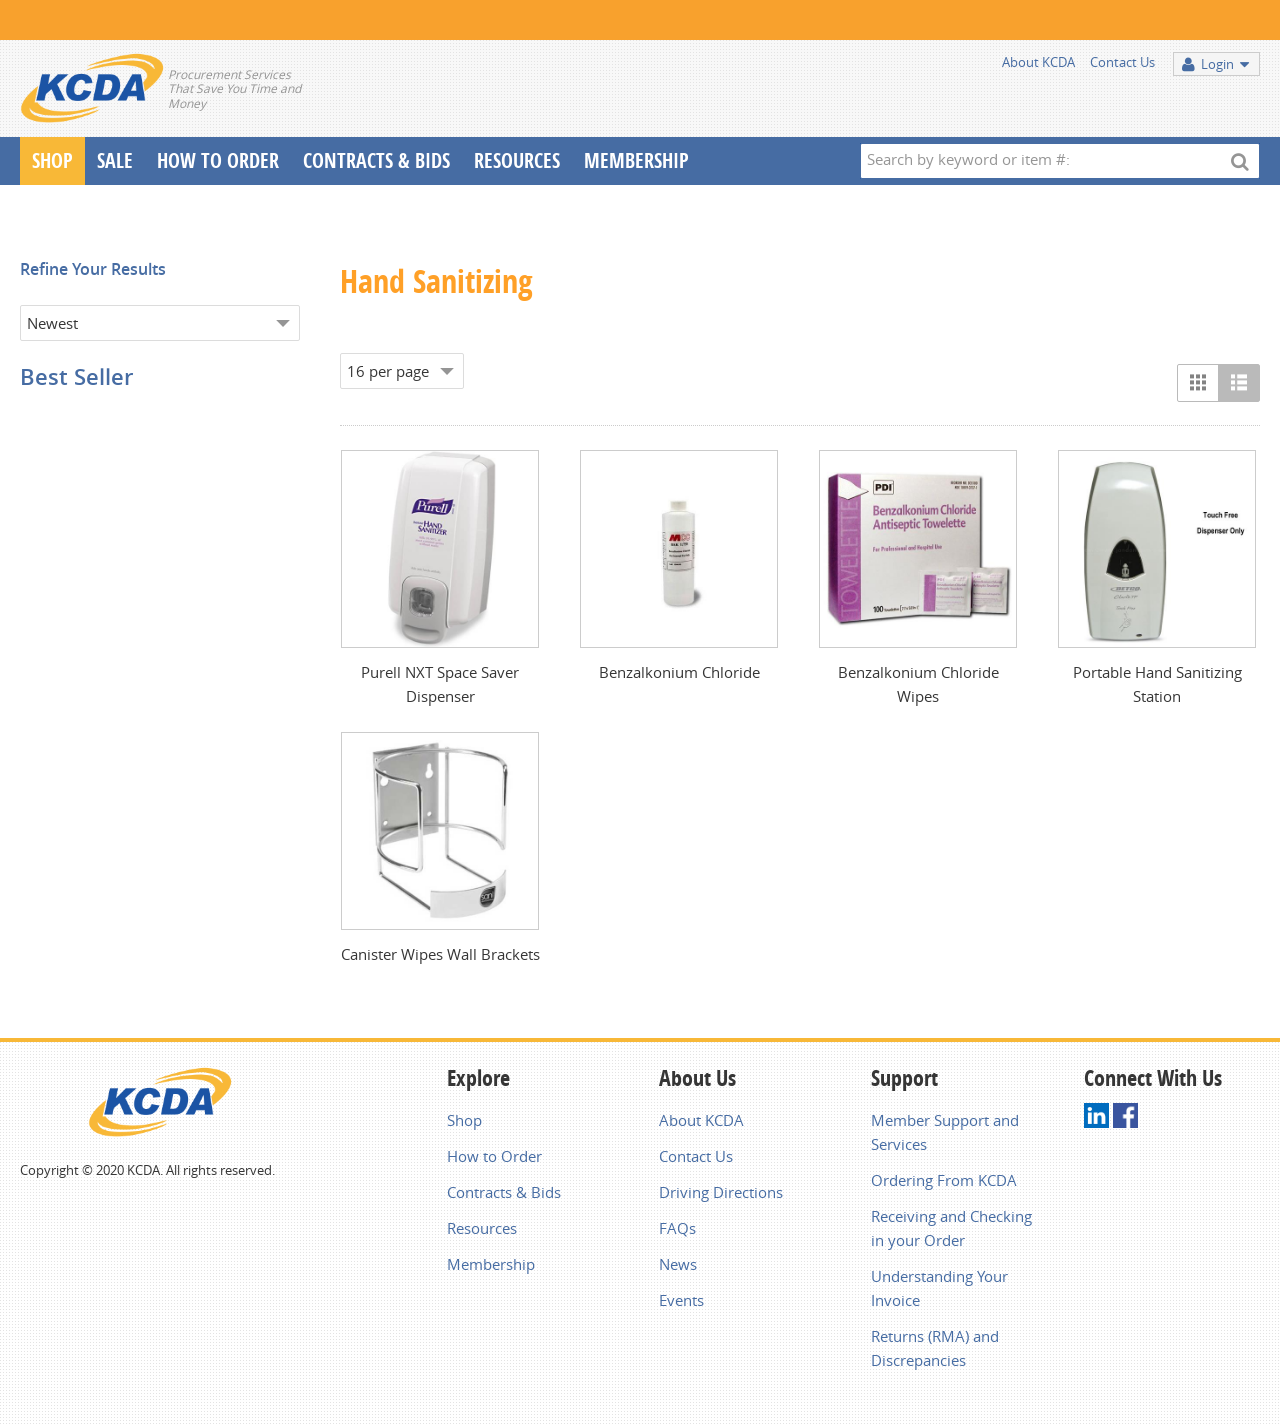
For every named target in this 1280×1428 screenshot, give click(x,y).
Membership (636, 160)
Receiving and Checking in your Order (951, 1228)
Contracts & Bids (376, 160)
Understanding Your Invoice (939, 1288)
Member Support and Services (945, 1132)
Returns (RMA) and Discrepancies (935, 1348)
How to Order (494, 1156)
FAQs (677, 1228)
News (678, 1264)
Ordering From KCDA (944, 1180)
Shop (52, 160)
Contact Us (1122, 62)
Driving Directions (721, 1192)
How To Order (218, 160)
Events (681, 1300)
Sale (115, 160)
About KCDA (1038, 62)
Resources (517, 160)
